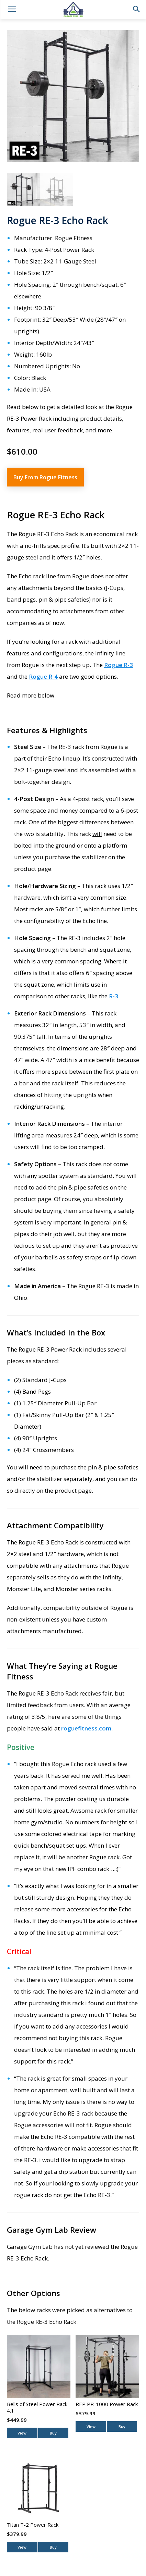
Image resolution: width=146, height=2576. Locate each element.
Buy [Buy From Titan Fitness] (53, 2547)
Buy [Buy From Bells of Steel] (53, 2433)
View (22, 2433)
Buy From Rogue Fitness (45, 477)
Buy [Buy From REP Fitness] (122, 2426)
